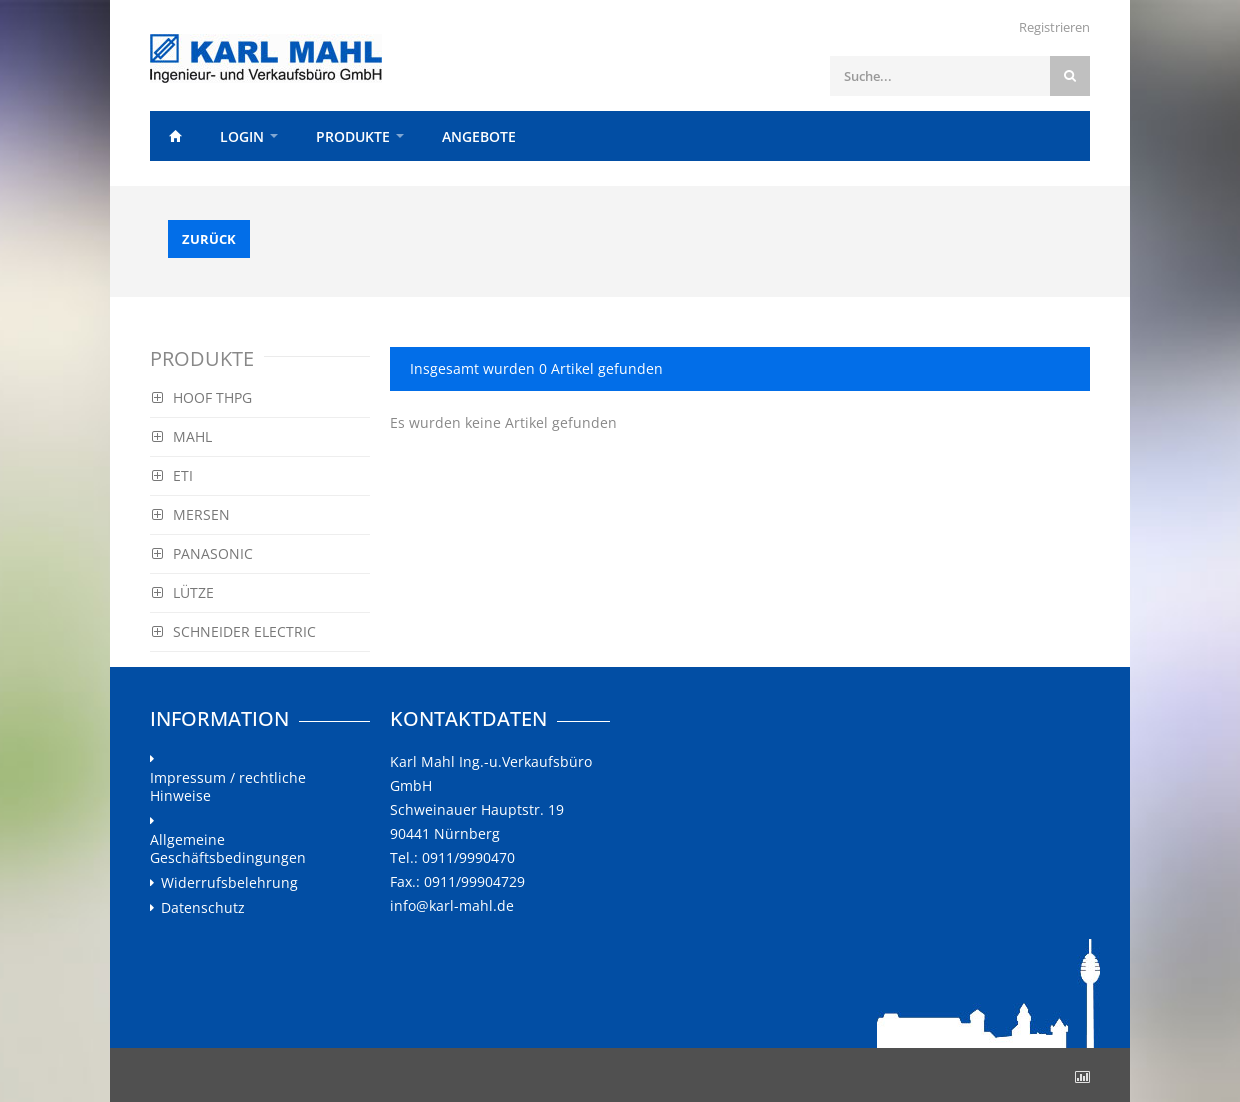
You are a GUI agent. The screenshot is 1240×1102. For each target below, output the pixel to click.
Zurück (209, 239)
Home (175, 136)
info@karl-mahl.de (452, 905)
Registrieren (1054, 27)
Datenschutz (203, 908)
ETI (172, 475)
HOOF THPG (202, 397)
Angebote (479, 136)
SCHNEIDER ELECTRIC (234, 631)
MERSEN (191, 514)
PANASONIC (202, 553)
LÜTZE (183, 592)
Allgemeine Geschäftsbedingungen (228, 849)
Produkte (353, 136)
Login (242, 136)
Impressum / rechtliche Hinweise (228, 787)
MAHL (182, 436)
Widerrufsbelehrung (229, 883)
